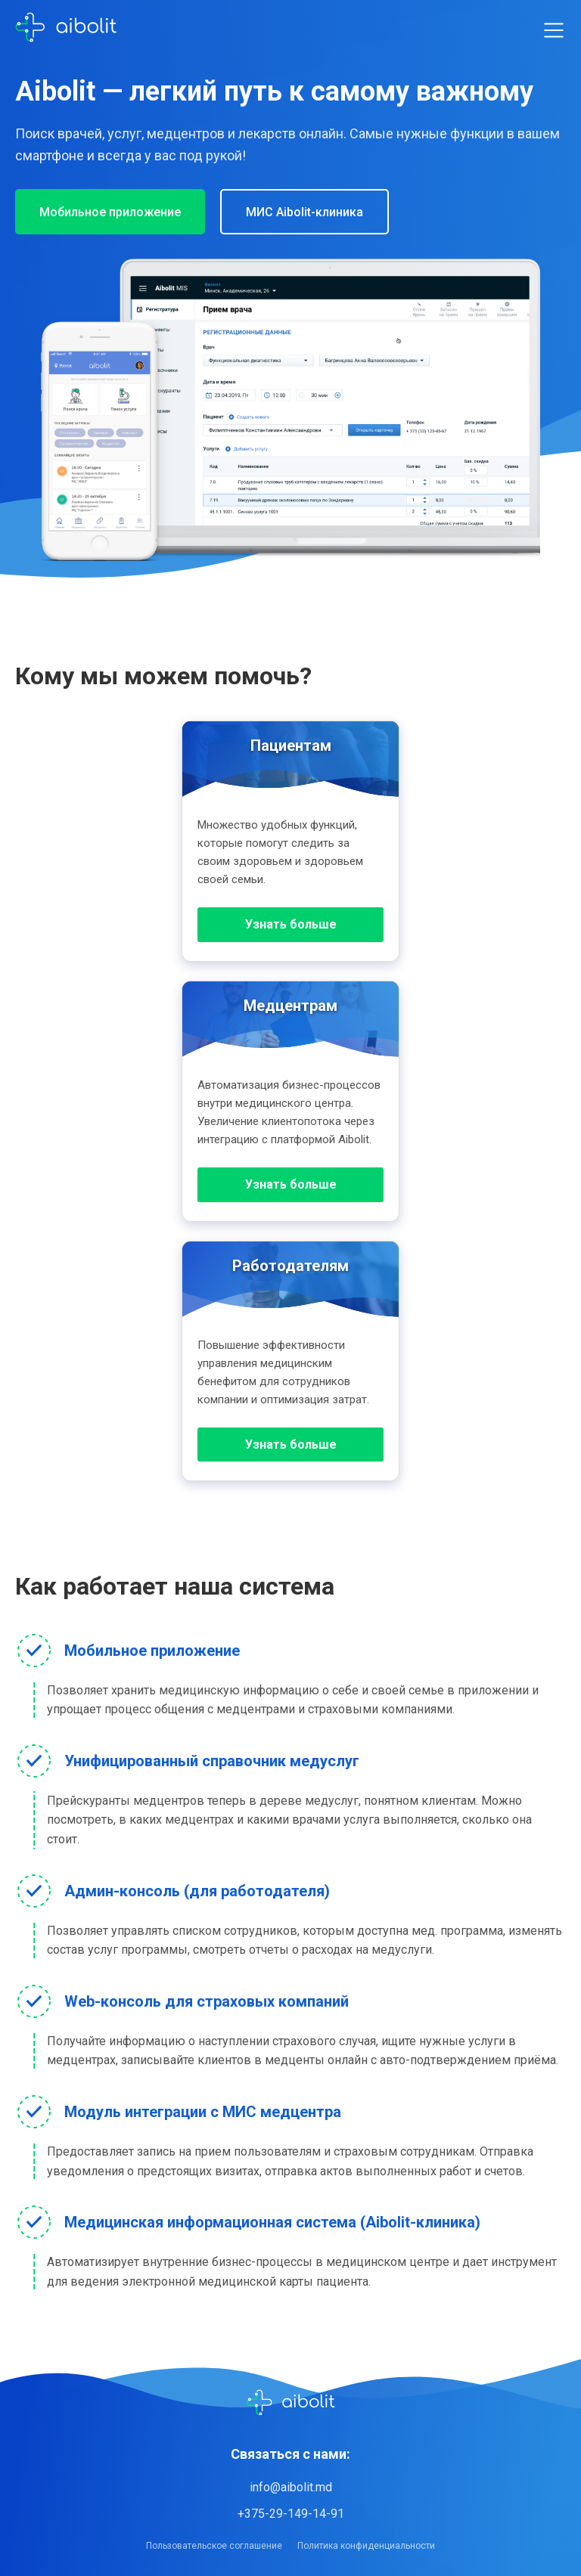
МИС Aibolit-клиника (304, 212)
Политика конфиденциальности (366, 2545)
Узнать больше (291, 924)
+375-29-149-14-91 (291, 2513)
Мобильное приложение (110, 212)
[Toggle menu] (554, 30)
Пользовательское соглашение (214, 2545)
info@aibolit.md (291, 2487)
